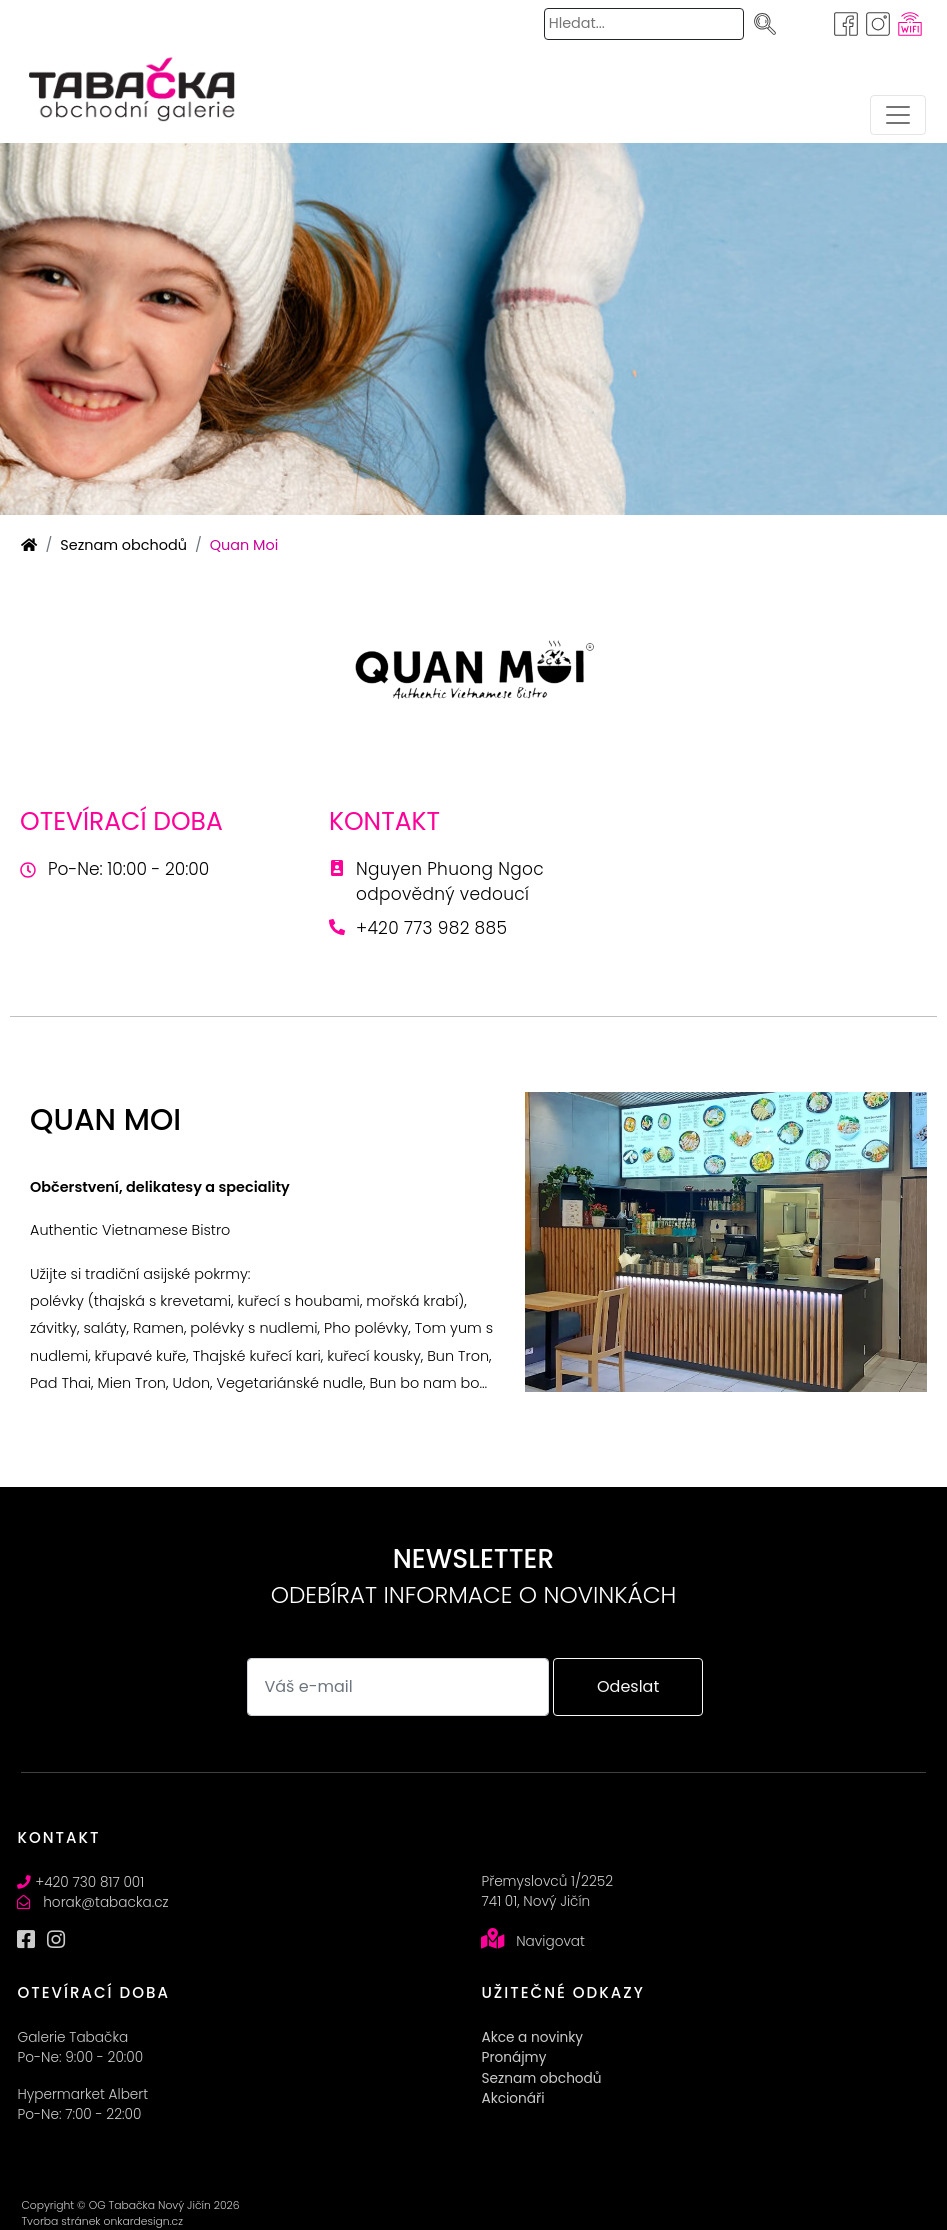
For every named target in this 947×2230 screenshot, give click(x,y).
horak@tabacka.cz (105, 1902)
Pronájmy (513, 2057)
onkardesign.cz (142, 2221)
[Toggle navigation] (898, 115)
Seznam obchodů (123, 545)
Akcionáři (512, 2098)
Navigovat (550, 1941)
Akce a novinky (531, 2037)
